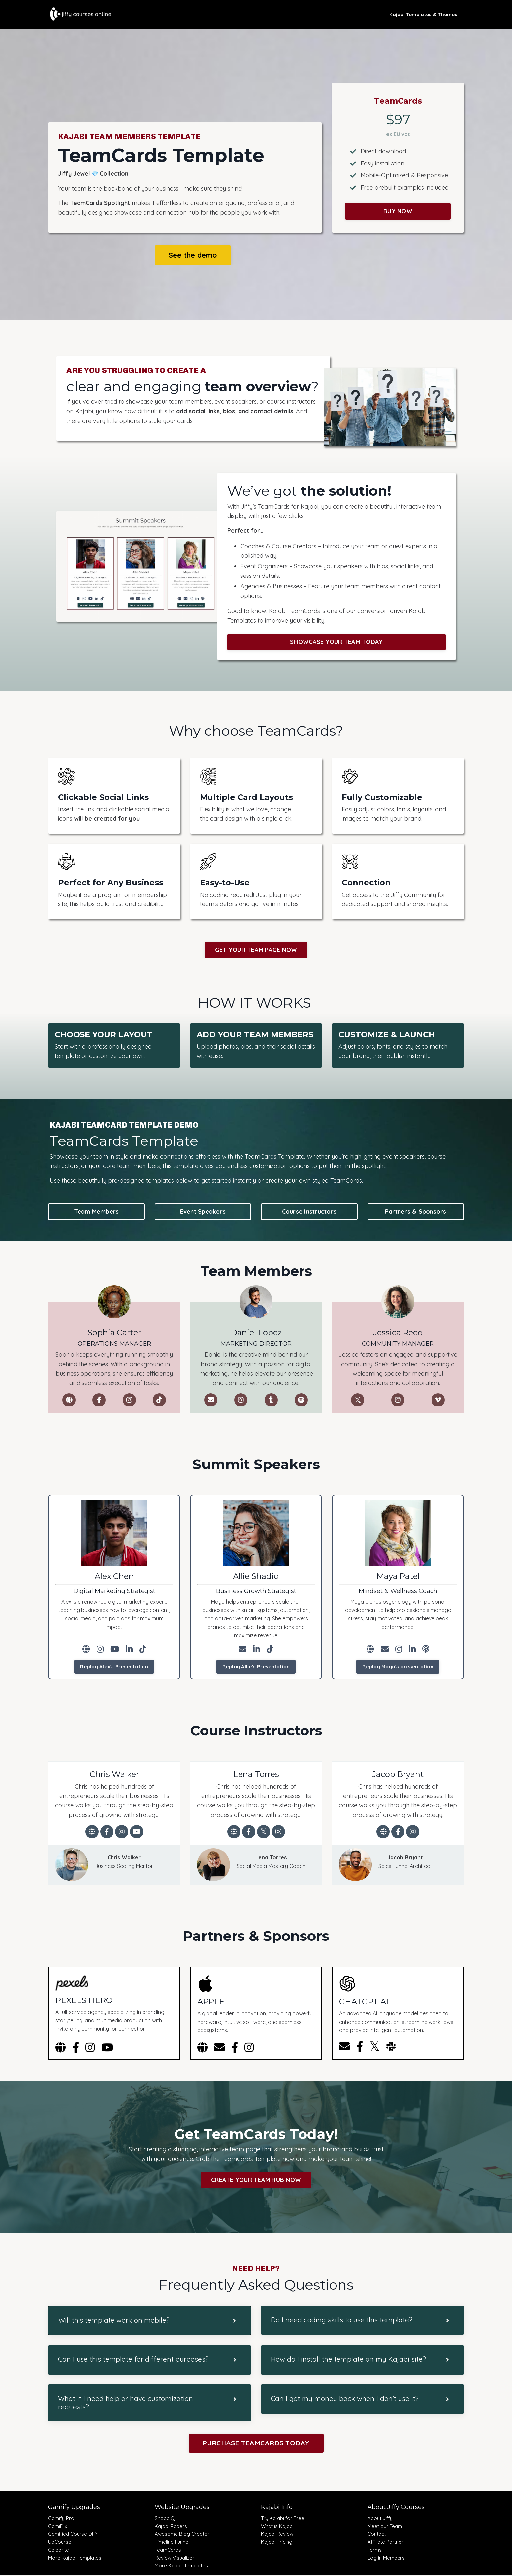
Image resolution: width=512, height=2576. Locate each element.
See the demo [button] (193, 255)
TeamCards (168, 2551)
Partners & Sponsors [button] (415, 1212)
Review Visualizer (174, 2559)
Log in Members (386, 2559)
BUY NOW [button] (397, 211)
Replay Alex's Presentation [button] (114, 1667)
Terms (375, 2551)
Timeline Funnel (172, 2543)
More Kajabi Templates (74, 2559)
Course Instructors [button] (309, 1212)
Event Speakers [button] (203, 1212)
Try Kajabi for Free (282, 2519)
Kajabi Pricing (276, 2543)
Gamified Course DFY (73, 2535)
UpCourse (59, 2543)
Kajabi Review (277, 2535)
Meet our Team (385, 2527)
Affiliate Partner (385, 2543)
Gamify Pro (61, 2519)
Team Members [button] (96, 1212)
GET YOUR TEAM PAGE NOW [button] (256, 950)
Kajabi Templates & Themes (423, 14)
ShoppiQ (165, 2519)
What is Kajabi (277, 2527)
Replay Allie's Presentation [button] (256, 1667)
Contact (377, 2535)
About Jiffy (380, 2519)
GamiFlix (57, 2527)
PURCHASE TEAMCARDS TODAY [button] (256, 2444)
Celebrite (58, 2551)
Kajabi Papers (171, 2527)
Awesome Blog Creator (182, 2535)
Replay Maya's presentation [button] (398, 1667)
